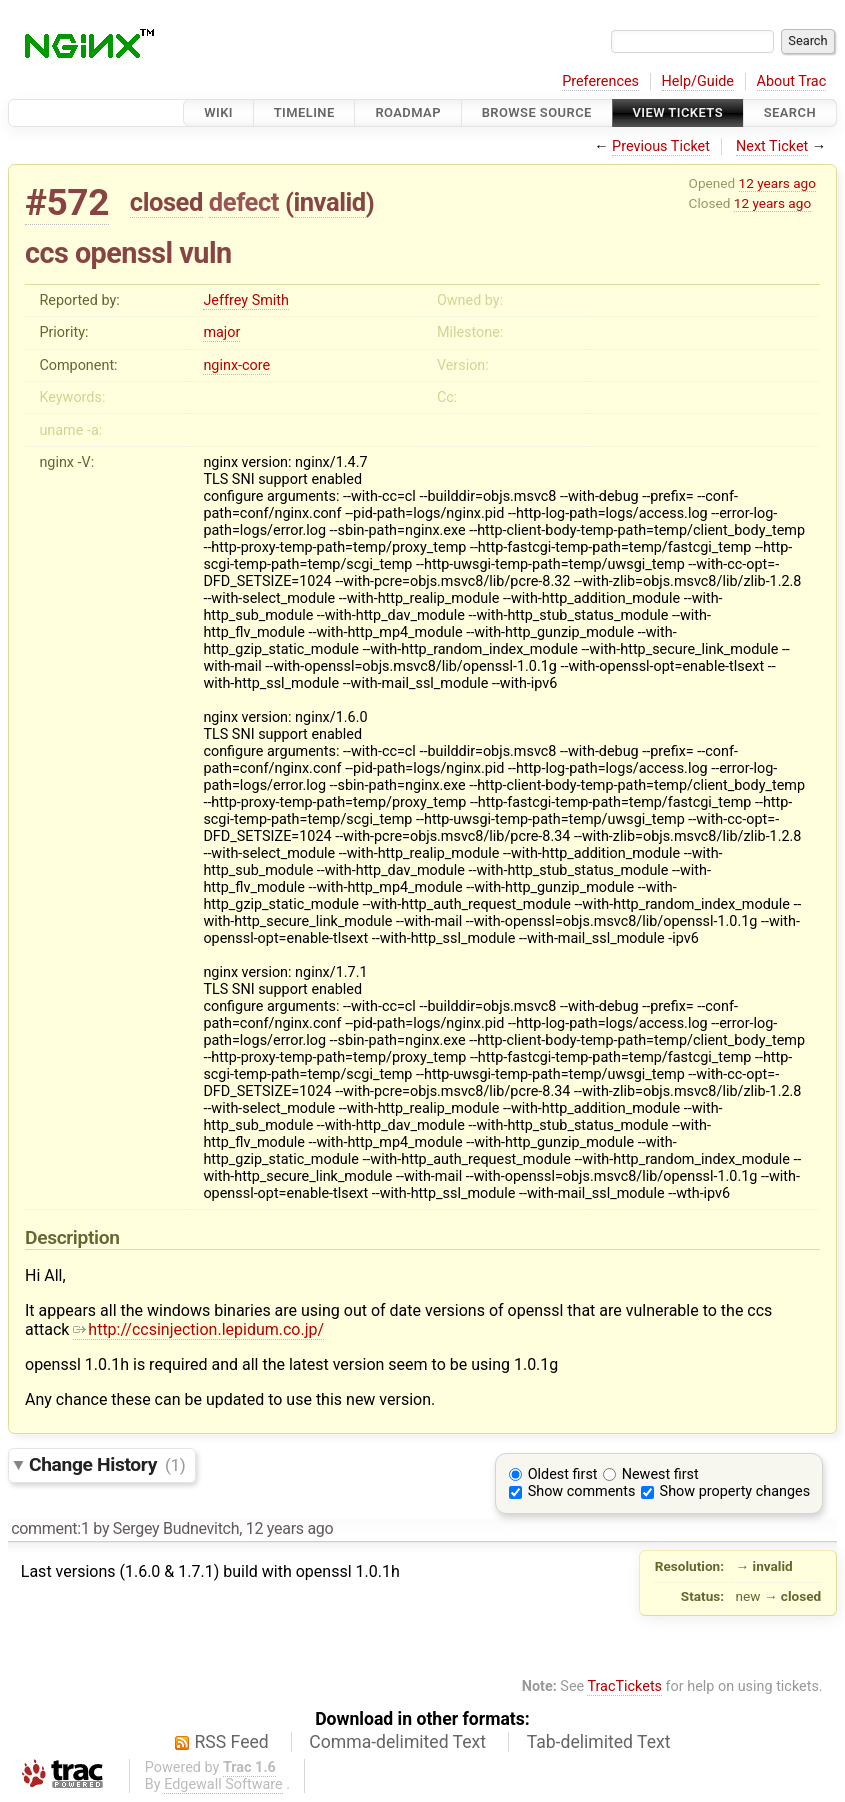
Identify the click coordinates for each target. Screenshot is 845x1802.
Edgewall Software (223, 1784)
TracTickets (624, 1686)
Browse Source (537, 112)
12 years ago (777, 183)
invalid (329, 202)
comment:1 (50, 1528)
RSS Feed (232, 1742)
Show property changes (735, 1491)
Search (790, 112)
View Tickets (678, 112)
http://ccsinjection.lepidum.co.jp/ (198, 1329)
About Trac (792, 81)
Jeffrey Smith (246, 300)
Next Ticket (772, 146)
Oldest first (563, 1474)
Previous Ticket (661, 146)
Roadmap (408, 112)
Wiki (218, 112)
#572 (67, 202)
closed (166, 202)
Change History (107, 1464)
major (221, 332)
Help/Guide (698, 81)
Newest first (660, 1474)
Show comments (582, 1491)
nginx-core (236, 365)
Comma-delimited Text (397, 1742)
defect (244, 202)
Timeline (304, 112)
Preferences (600, 81)
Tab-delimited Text (599, 1742)
